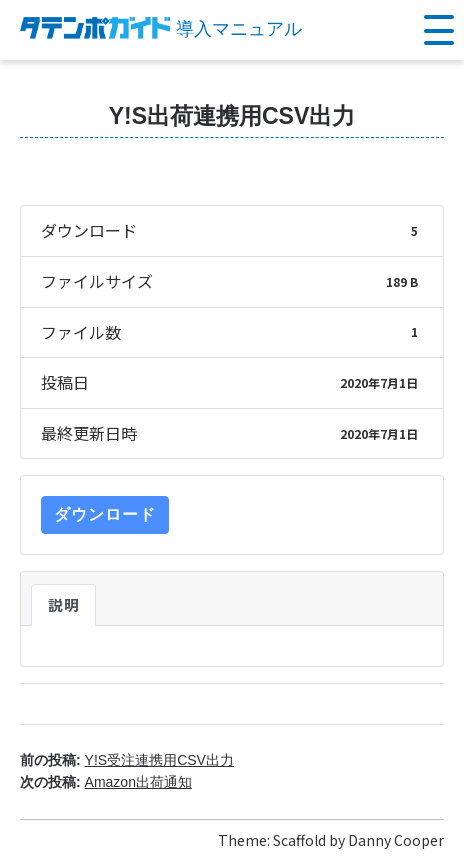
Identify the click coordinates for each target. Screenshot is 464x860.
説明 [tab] (63, 604)
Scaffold (299, 840)
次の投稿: (106, 782)
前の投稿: (127, 760)
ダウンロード (105, 514)
